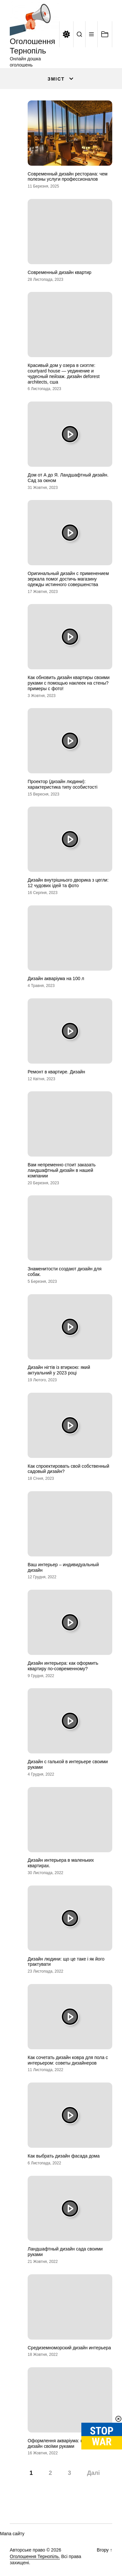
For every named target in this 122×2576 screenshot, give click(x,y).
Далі (93, 2473)
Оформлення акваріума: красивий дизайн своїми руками (64, 2443)
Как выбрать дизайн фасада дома (64, 2156)
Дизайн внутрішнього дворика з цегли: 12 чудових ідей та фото (68, 882)
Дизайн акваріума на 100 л (56, 978)
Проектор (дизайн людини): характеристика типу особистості (62, 784)
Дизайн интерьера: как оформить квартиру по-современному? (63, 1665)
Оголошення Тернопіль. (35, 2556)
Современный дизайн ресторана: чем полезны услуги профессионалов (67, 176)
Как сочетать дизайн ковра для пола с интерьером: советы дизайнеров (68, 2060)
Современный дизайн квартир (59, 272)
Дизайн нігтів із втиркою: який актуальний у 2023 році (59, 1370)
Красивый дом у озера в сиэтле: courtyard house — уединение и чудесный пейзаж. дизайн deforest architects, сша (64, 373)
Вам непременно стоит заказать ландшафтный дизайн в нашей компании (62, 1170)
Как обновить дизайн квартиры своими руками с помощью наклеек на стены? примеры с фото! (69, 683)
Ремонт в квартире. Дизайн (56, 1071)
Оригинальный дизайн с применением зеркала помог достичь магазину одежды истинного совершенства (68, 579)
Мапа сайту (12, 2533)
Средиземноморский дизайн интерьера (69, 2347)
